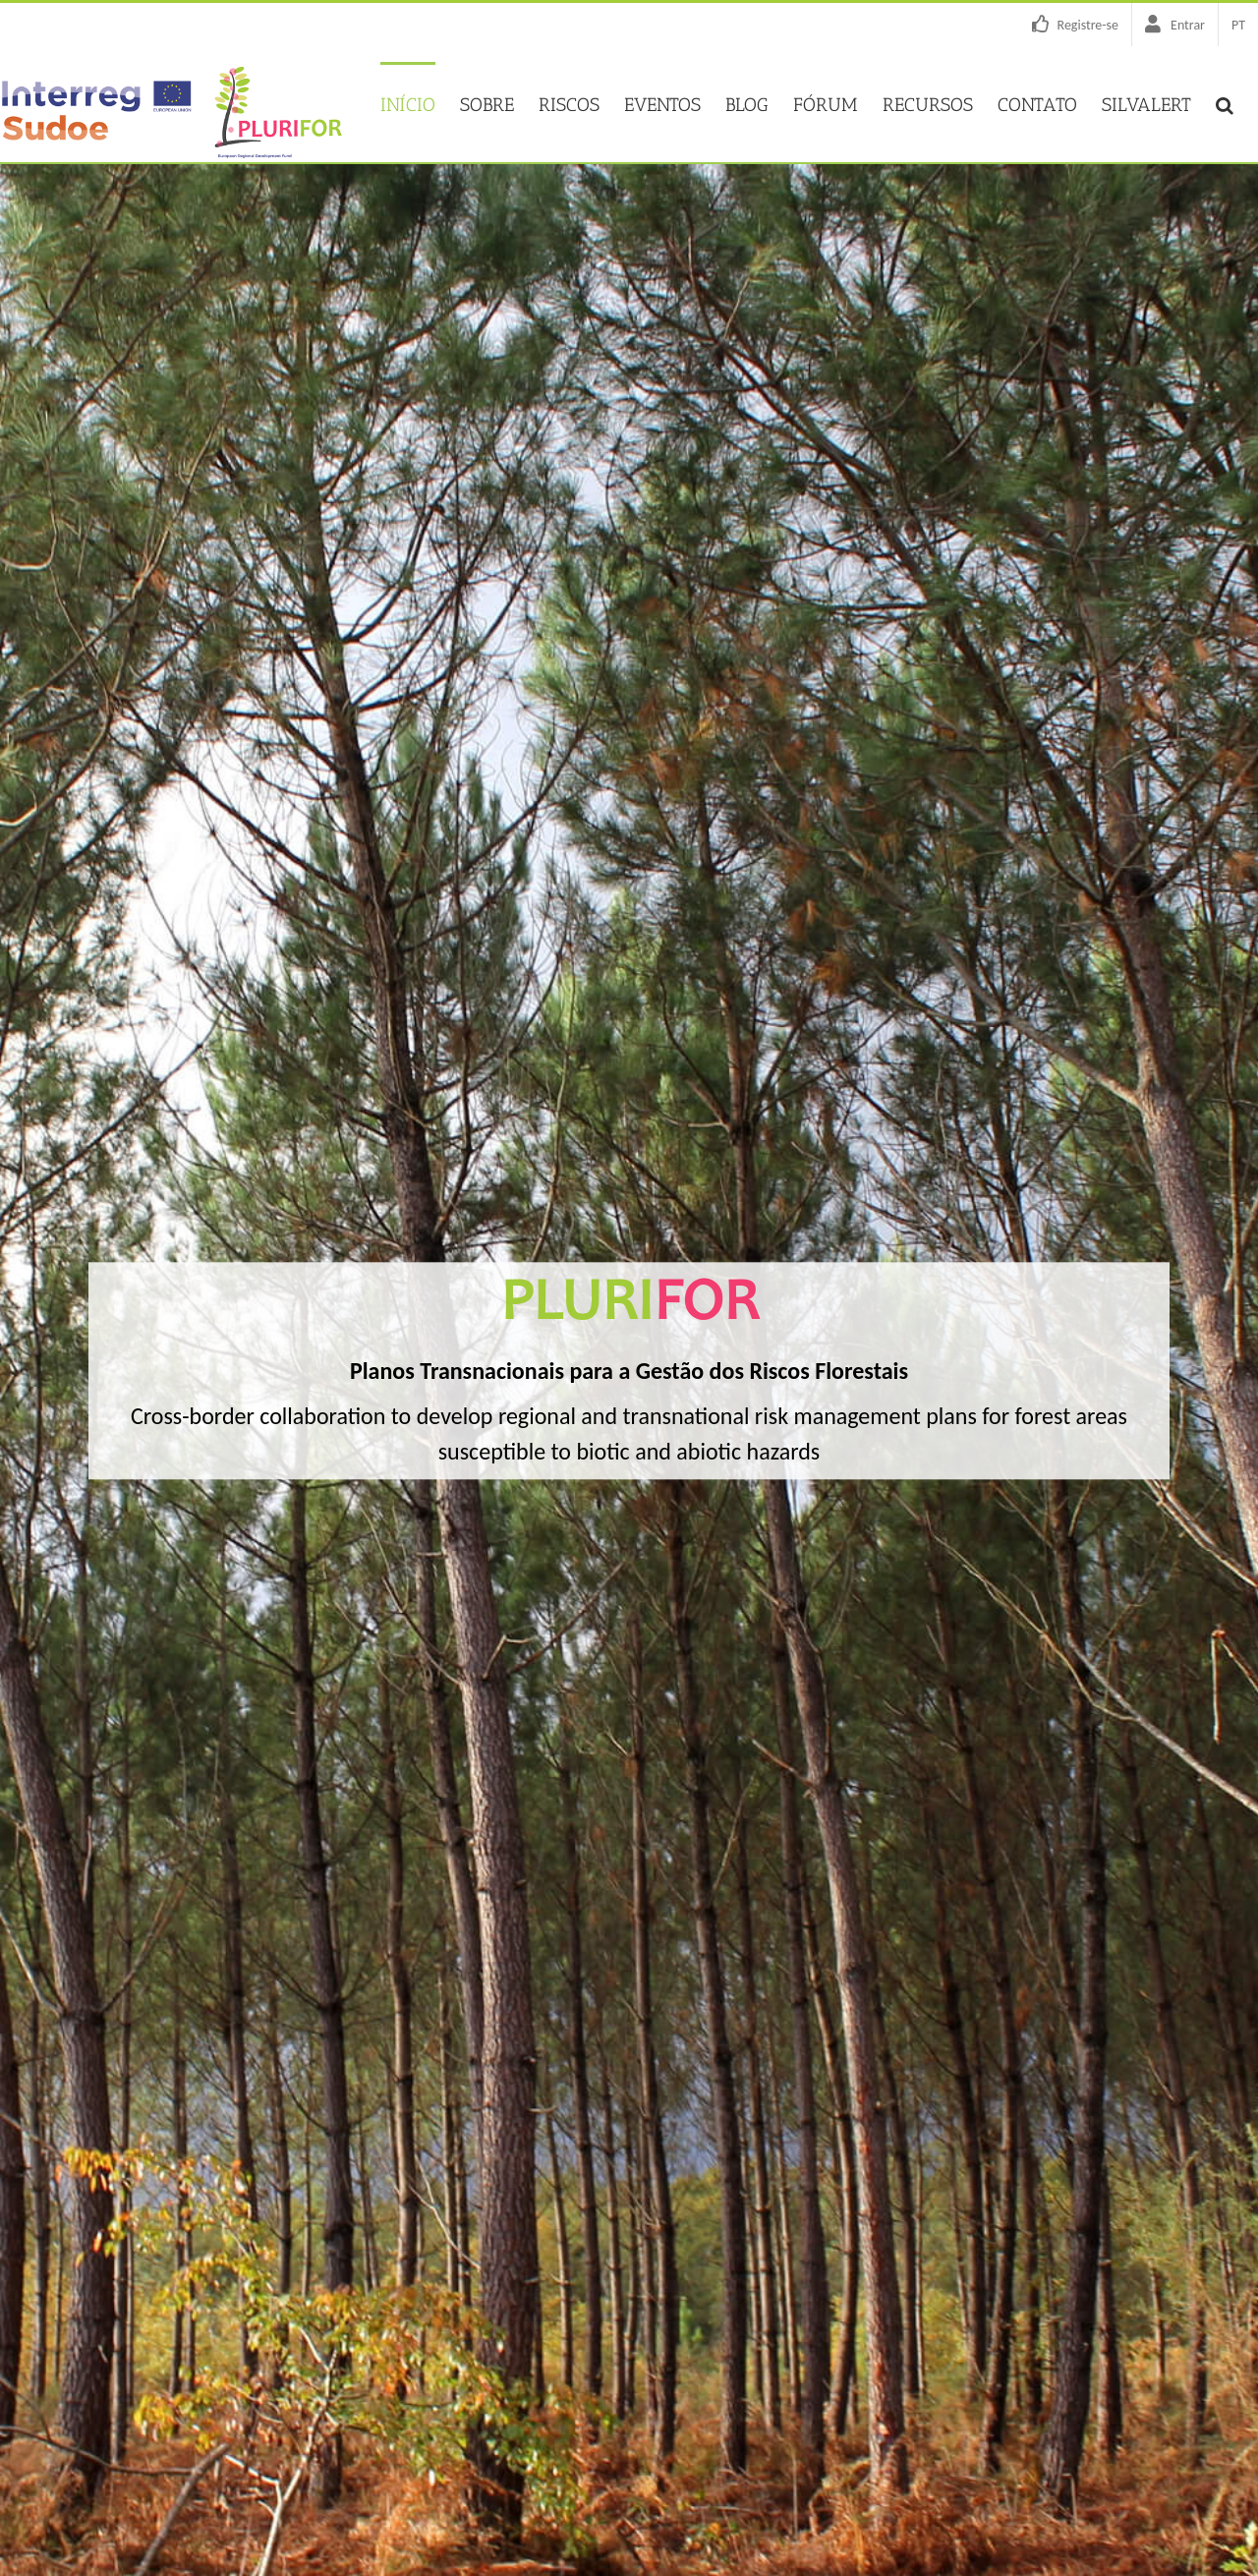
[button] (1224, 103)
